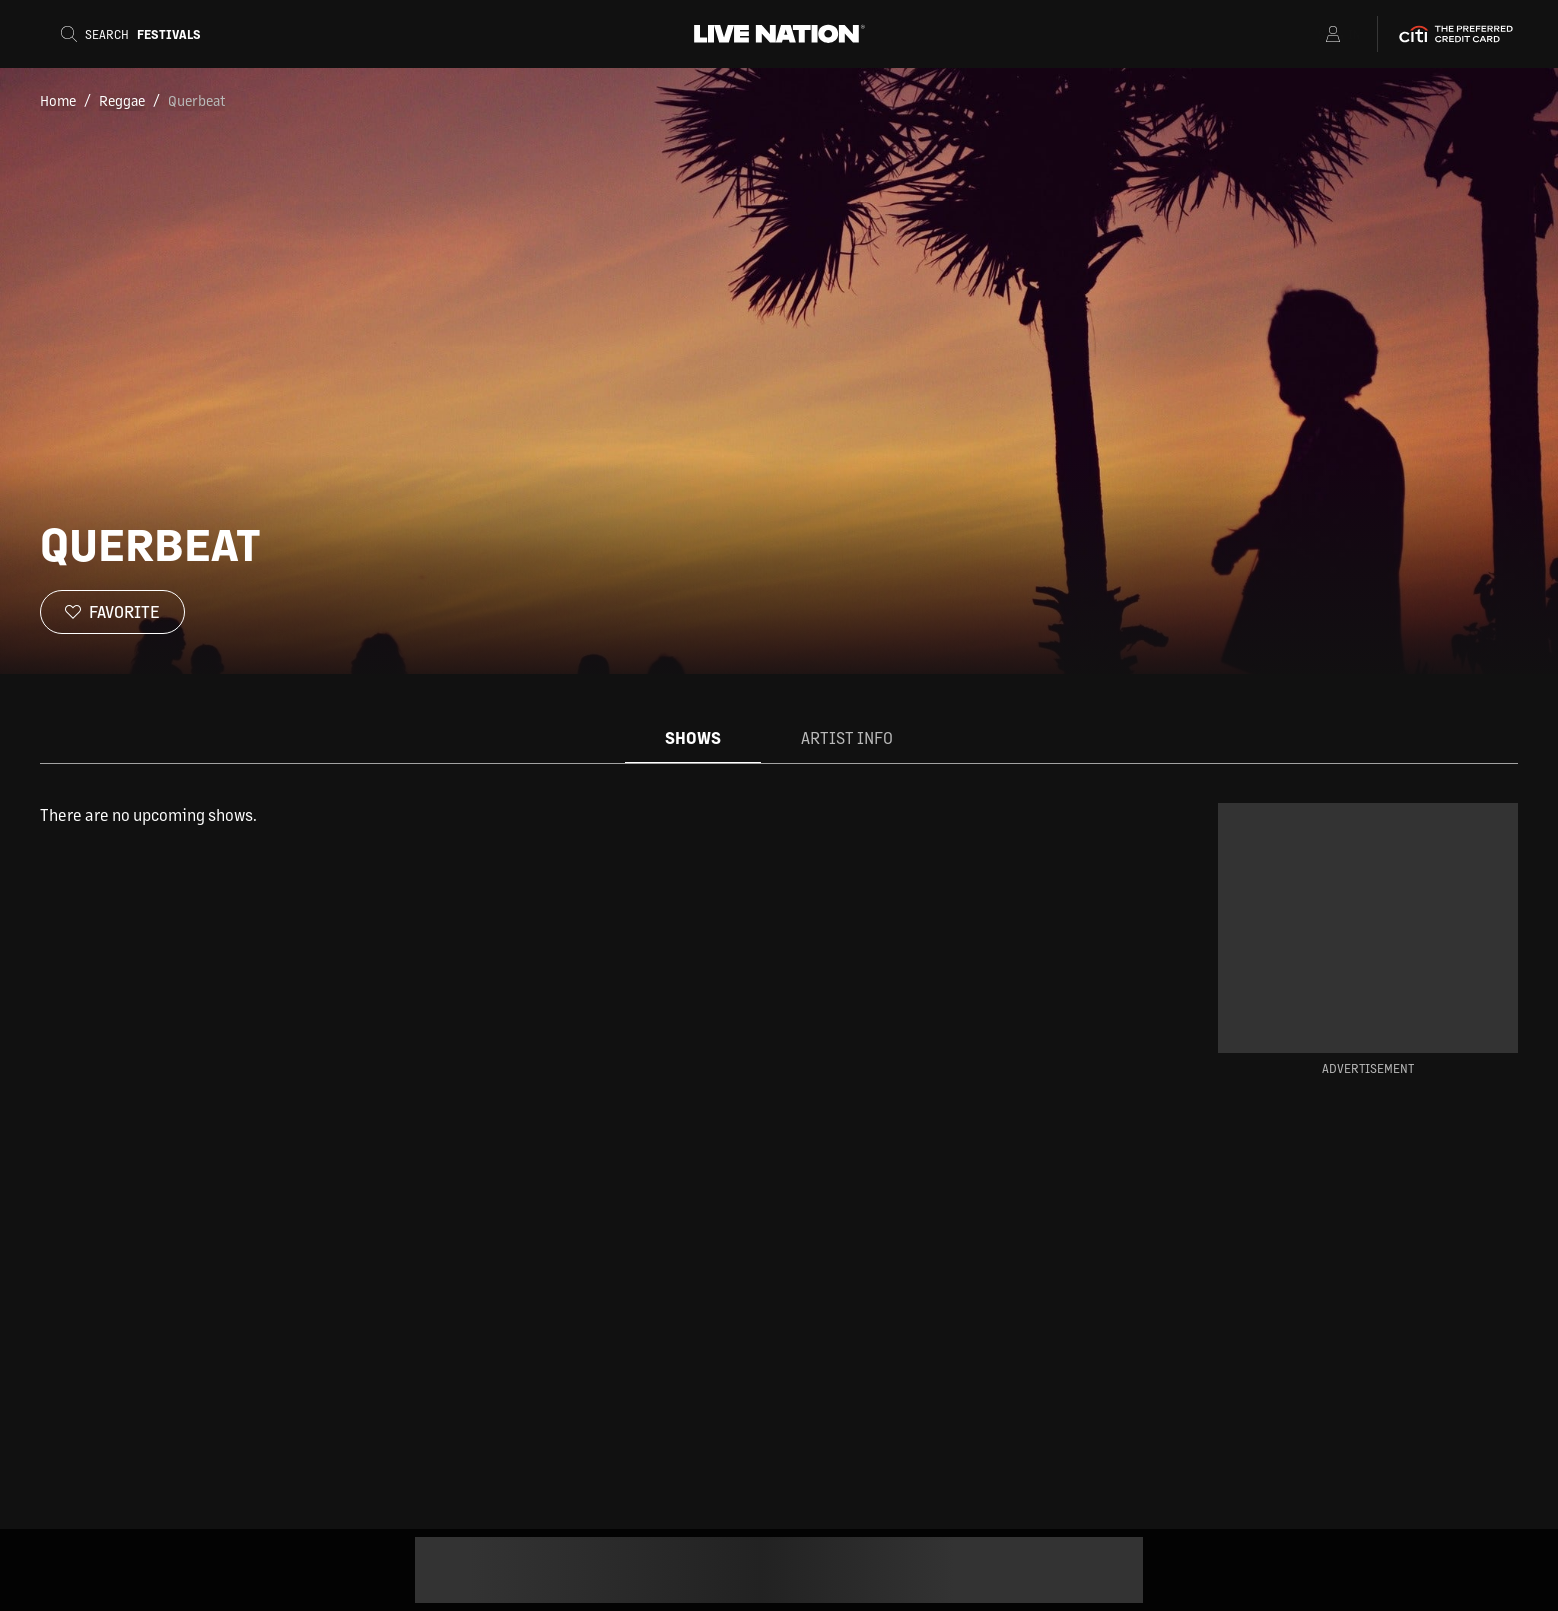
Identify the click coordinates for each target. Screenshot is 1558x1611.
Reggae (122, 100)
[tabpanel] (573, 815)
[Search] (131, 34)
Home (58, 100)
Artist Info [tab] (847, 737)
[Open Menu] (1307, 34)
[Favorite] (112, 612)
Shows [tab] (693, 737)
